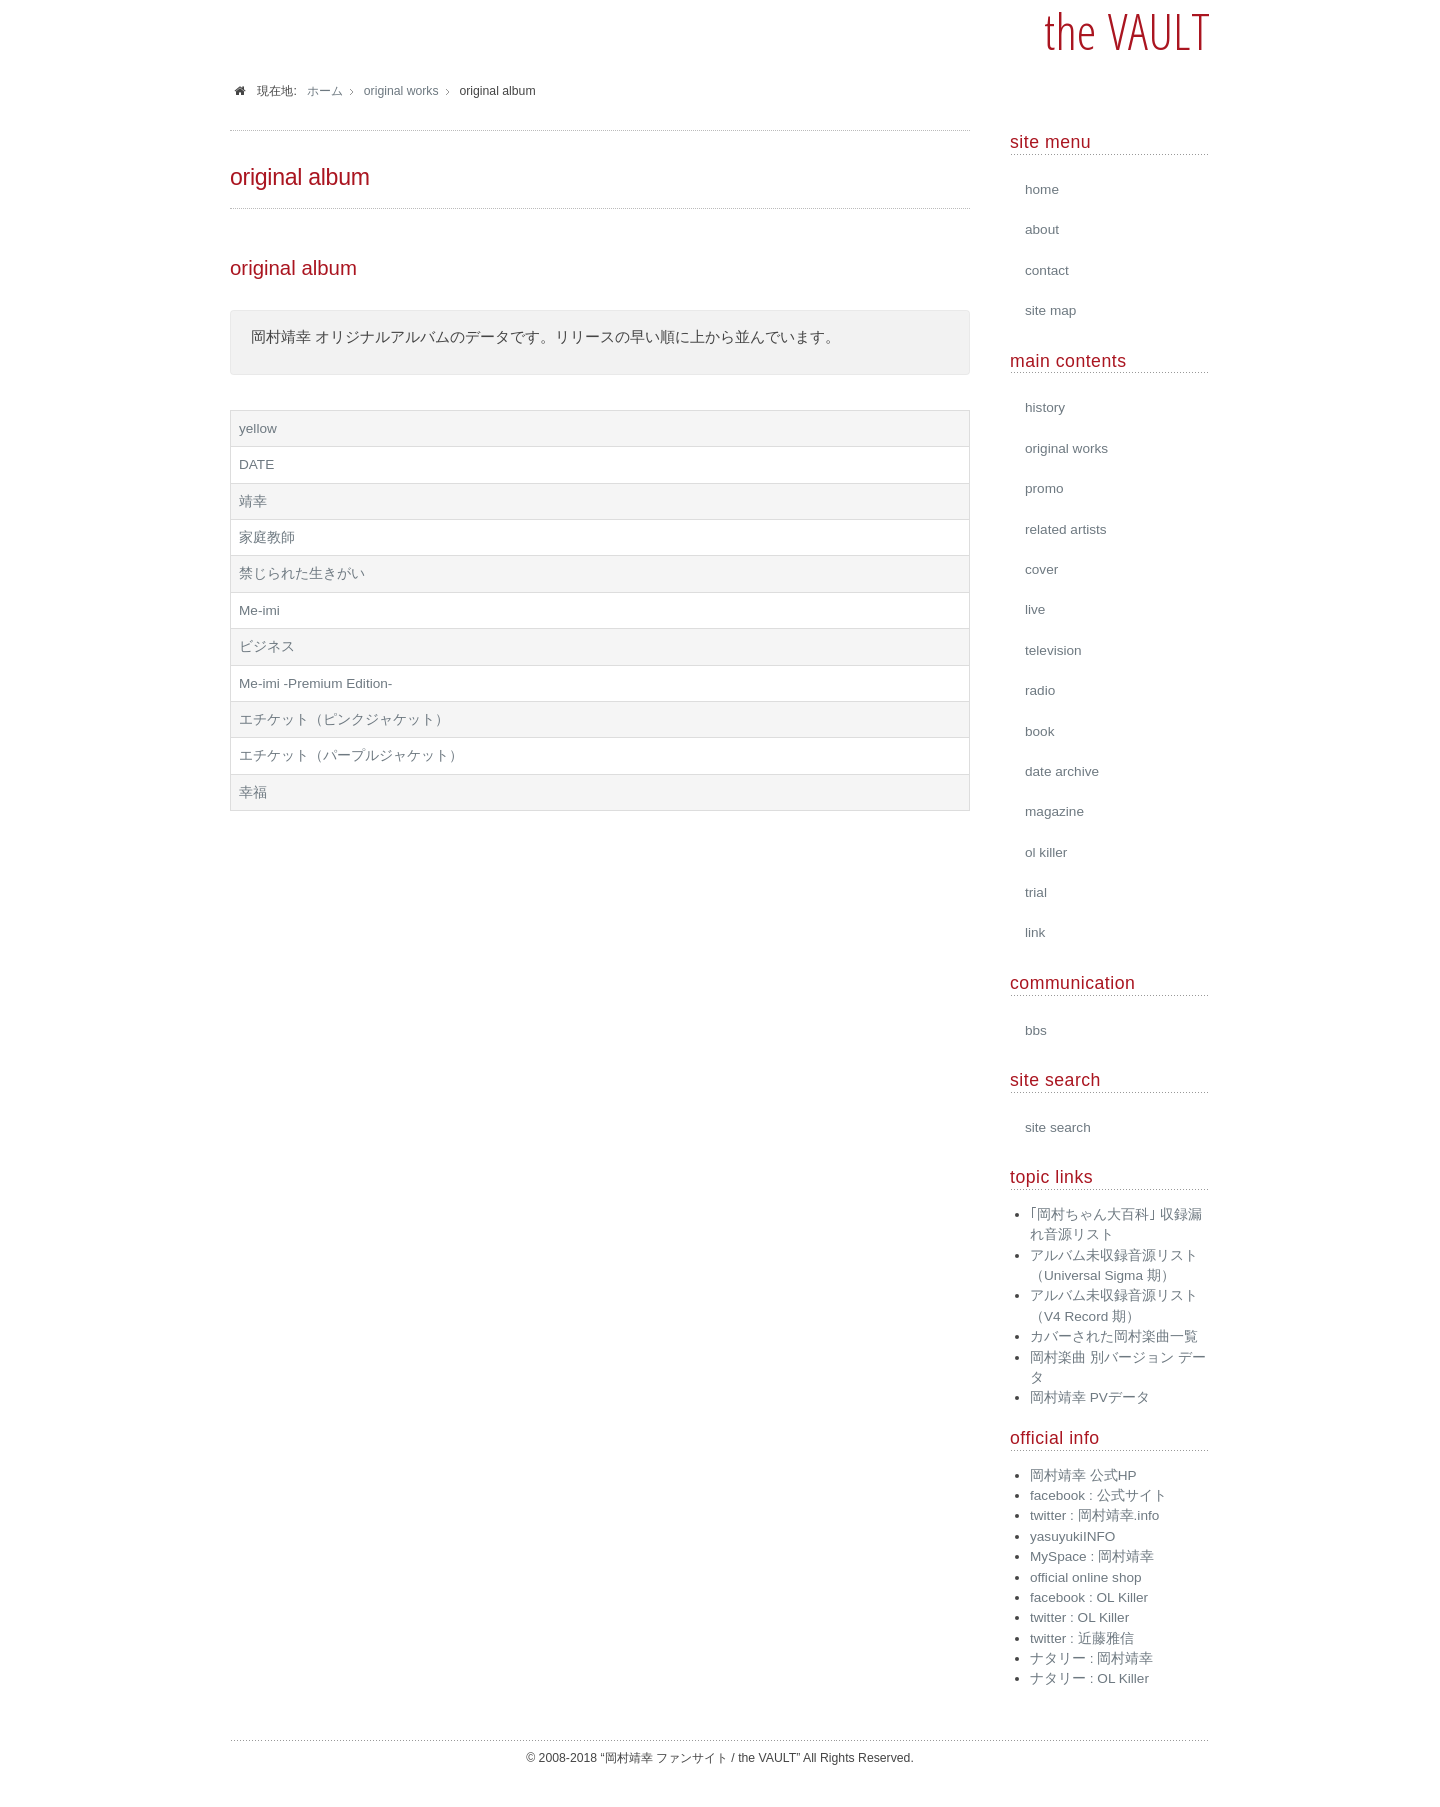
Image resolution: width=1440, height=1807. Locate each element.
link (1035, 932)
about (1042, 229)
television (1053, 650)
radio (1040, 690)
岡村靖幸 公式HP (1083, 1475)
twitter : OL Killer (1079, 1617)
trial (1036, 892)
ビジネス (267, 646)
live (1035, 609)
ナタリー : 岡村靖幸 (1091, 1658)
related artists (1066, 529)
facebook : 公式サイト (1098, 1495)
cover (1041, 569)
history (1045, 407)
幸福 (253, 792)
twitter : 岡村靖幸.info (1094, 1515)
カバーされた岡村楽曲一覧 (1114, 1336)
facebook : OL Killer (1089, 1597)
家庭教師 (267, 537)
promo (1044, 488)
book (1039, 731)
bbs (1036, 1030)
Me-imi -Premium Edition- (315, 683)
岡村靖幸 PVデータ (1090, 1397)
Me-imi (259, 610)
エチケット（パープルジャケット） (351, 755)
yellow (258, 428)
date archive (1062, 771)
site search (1058, 1127)
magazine (1054, 811)
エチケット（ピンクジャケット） (344, 719)
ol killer (1046, 852)
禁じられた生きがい (302, 573)
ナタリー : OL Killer (1089, 1678)
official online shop (1086, 1577)
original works (1066, 448)
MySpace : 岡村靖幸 (1092, 1556)
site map (1050, 310)
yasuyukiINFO (1072, 1536)
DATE (256, 464)
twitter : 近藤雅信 (1082, 1638)
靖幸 (253, 501)
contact (1047, 270)
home (1042, 189)
